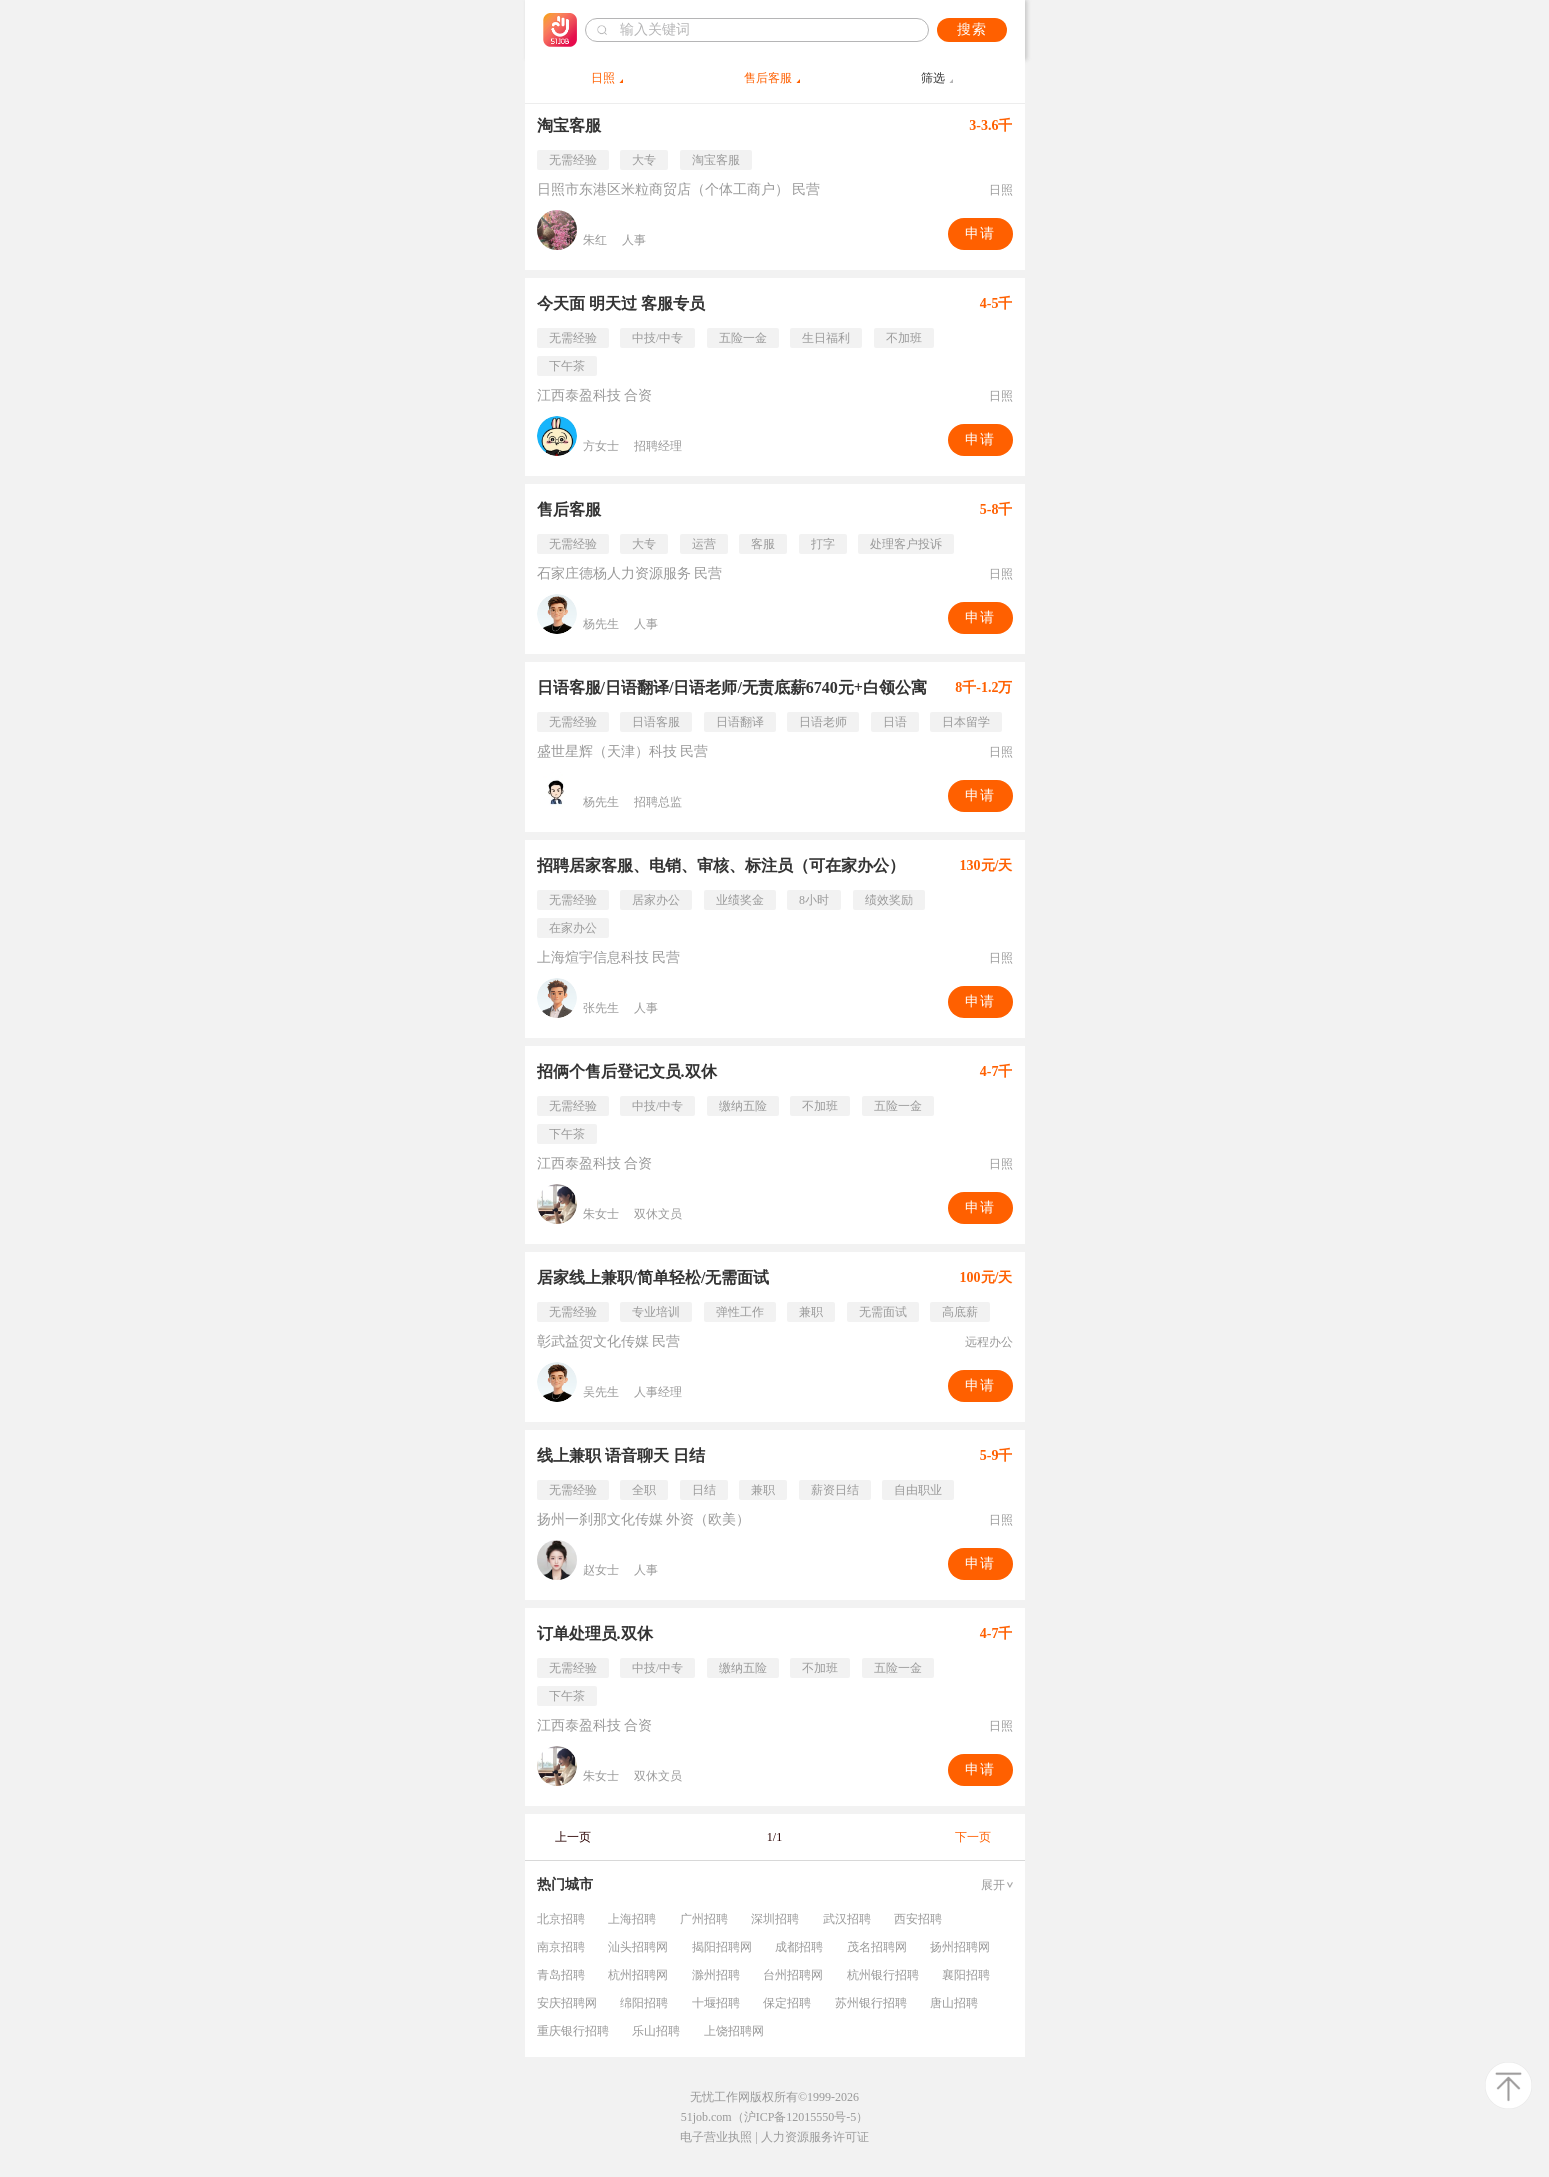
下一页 (973, 1837)
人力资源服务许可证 (815, 2137)
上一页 (573, 1837)
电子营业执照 (716, 2137)
